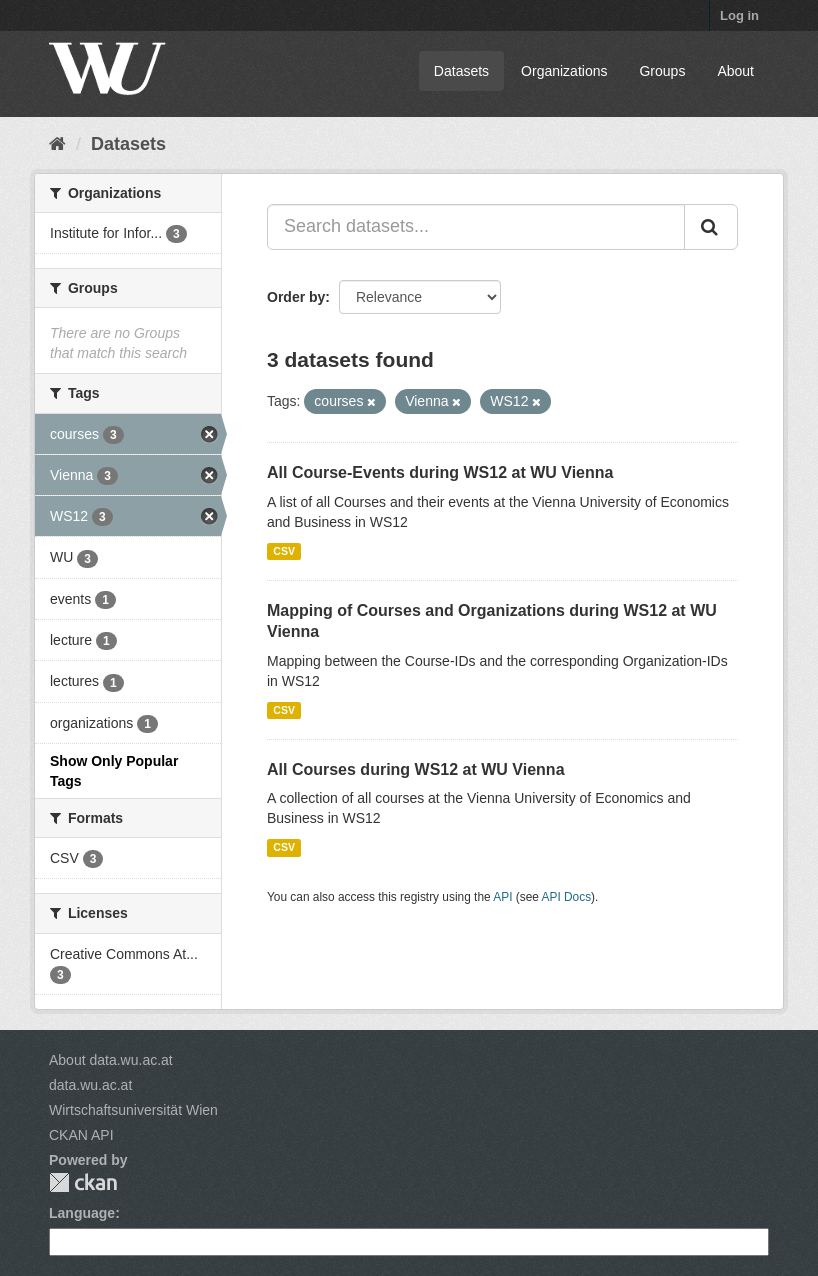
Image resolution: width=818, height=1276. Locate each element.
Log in (739, 15)
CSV (284, 551)
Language (82, 1213)
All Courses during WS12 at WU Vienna (416, 769)
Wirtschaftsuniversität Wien (133, 1110)
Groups (662, 71)
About (735, 71)
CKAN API (81, 1135)
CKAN (83, 1182)
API (502, 897)
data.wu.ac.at (90, 1085)
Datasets (461, 71)
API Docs (567, 897)
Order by (296, 297)
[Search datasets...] (476, 227)
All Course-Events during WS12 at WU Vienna (440, 472)
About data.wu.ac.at (111, 1060)
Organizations (564, 71)
